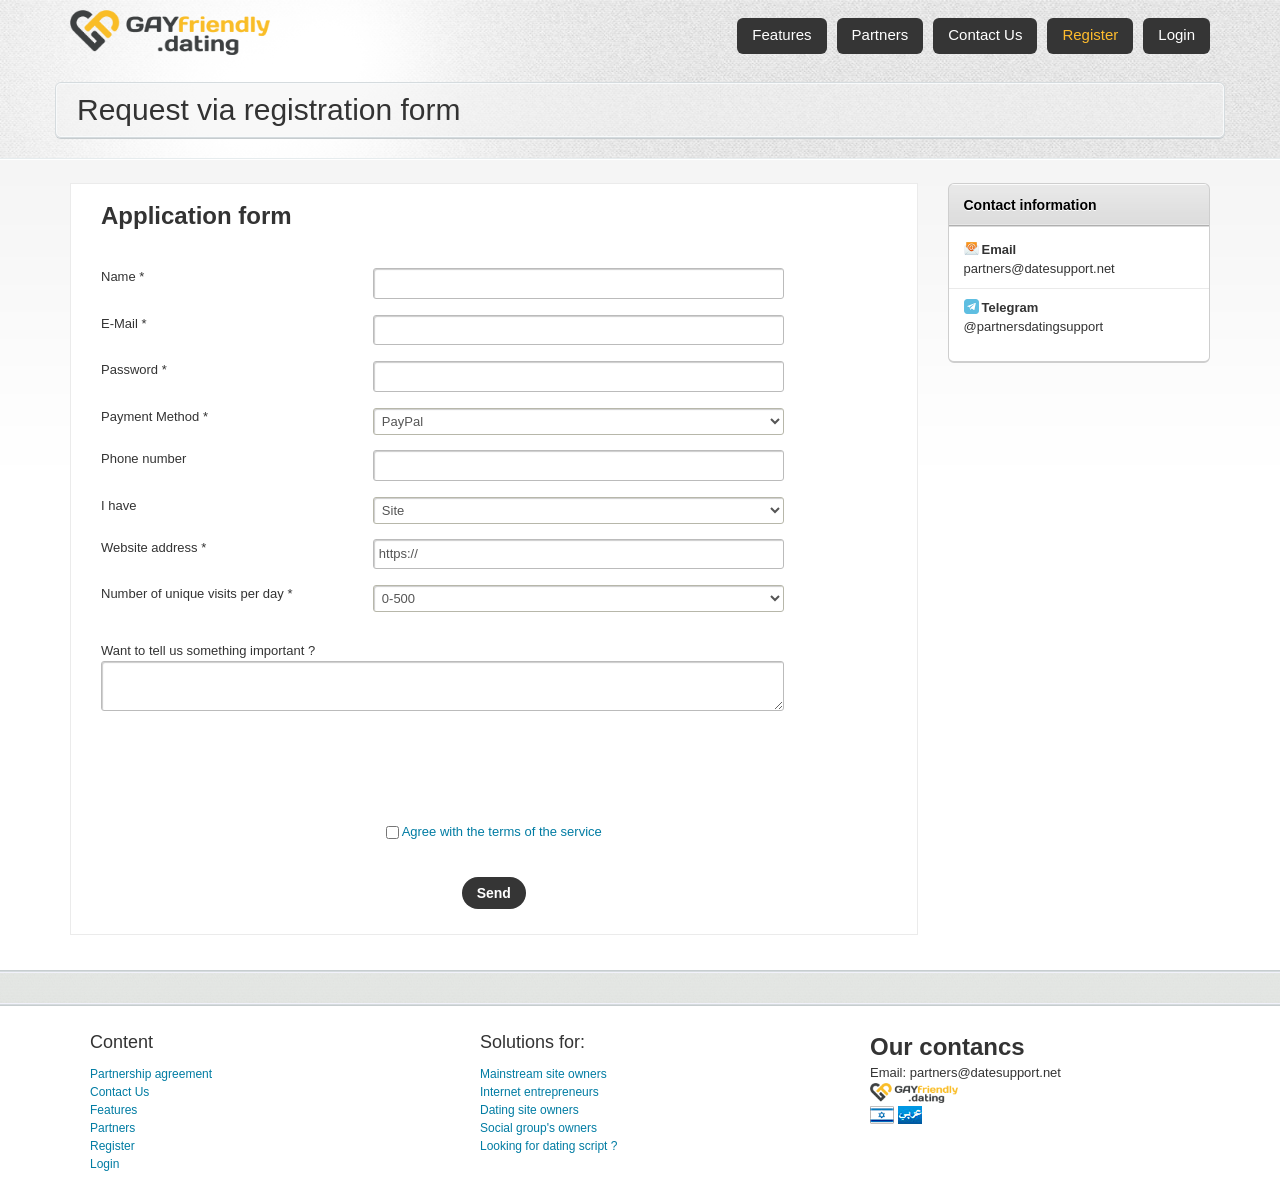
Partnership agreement (151, 1074)
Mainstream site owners (543, 1074)
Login (104, 1164)
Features (113, 1110)
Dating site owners (529, 1110)
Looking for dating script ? (548, 1146)
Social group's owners (538, 1128)
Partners (112, 1128)
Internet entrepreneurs (539, 1092)
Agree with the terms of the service (502, 831)
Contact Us (119, 1092)
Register (112, 1146)
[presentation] (253, 765)
